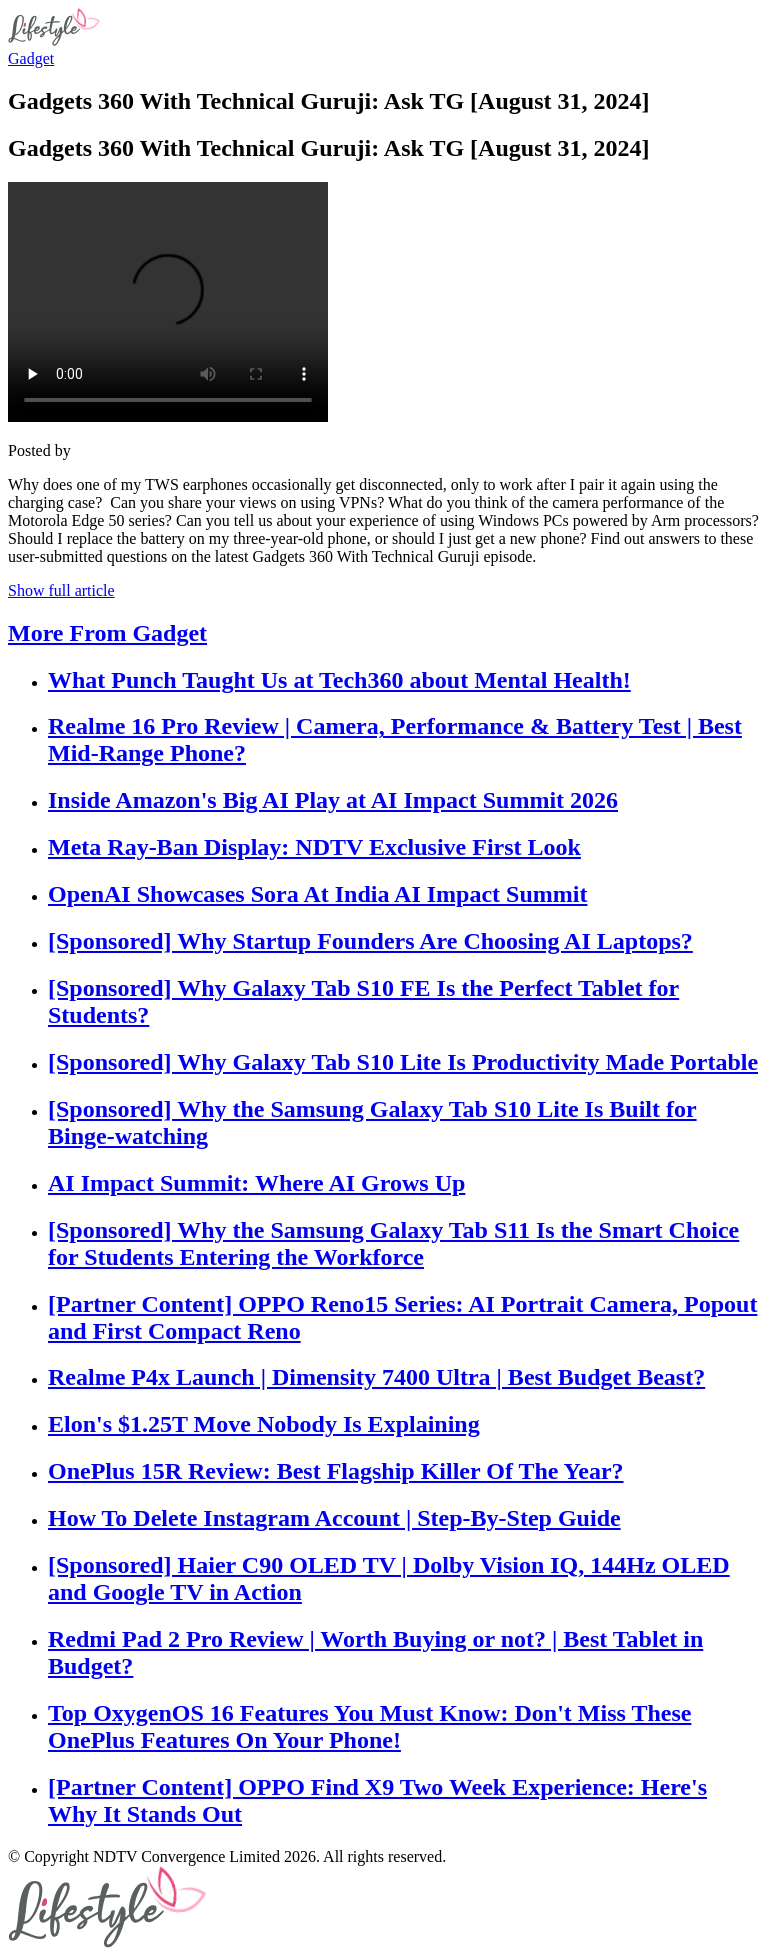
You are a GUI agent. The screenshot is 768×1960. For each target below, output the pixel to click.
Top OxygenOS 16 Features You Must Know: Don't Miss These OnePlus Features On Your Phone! (369, 1726)
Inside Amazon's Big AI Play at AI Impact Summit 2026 (333, 800)
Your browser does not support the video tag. (168, 302)
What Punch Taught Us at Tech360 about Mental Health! (339, 680)
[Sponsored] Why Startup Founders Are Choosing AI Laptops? (370, 941)
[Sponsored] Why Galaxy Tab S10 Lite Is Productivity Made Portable (403, 1062)
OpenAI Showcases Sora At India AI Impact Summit (317, 894)
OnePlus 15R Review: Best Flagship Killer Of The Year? (336, 1471)
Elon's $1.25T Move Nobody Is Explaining (264, 1424)
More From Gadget (107, 633)
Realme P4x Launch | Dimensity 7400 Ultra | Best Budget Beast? (376, 1377)
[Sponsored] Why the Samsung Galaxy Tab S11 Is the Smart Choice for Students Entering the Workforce (393, 1243)
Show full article (61, 590)
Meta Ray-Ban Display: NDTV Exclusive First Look (314, 847)
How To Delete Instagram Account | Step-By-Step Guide (334, 1518)
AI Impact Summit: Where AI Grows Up (256, 1183)
